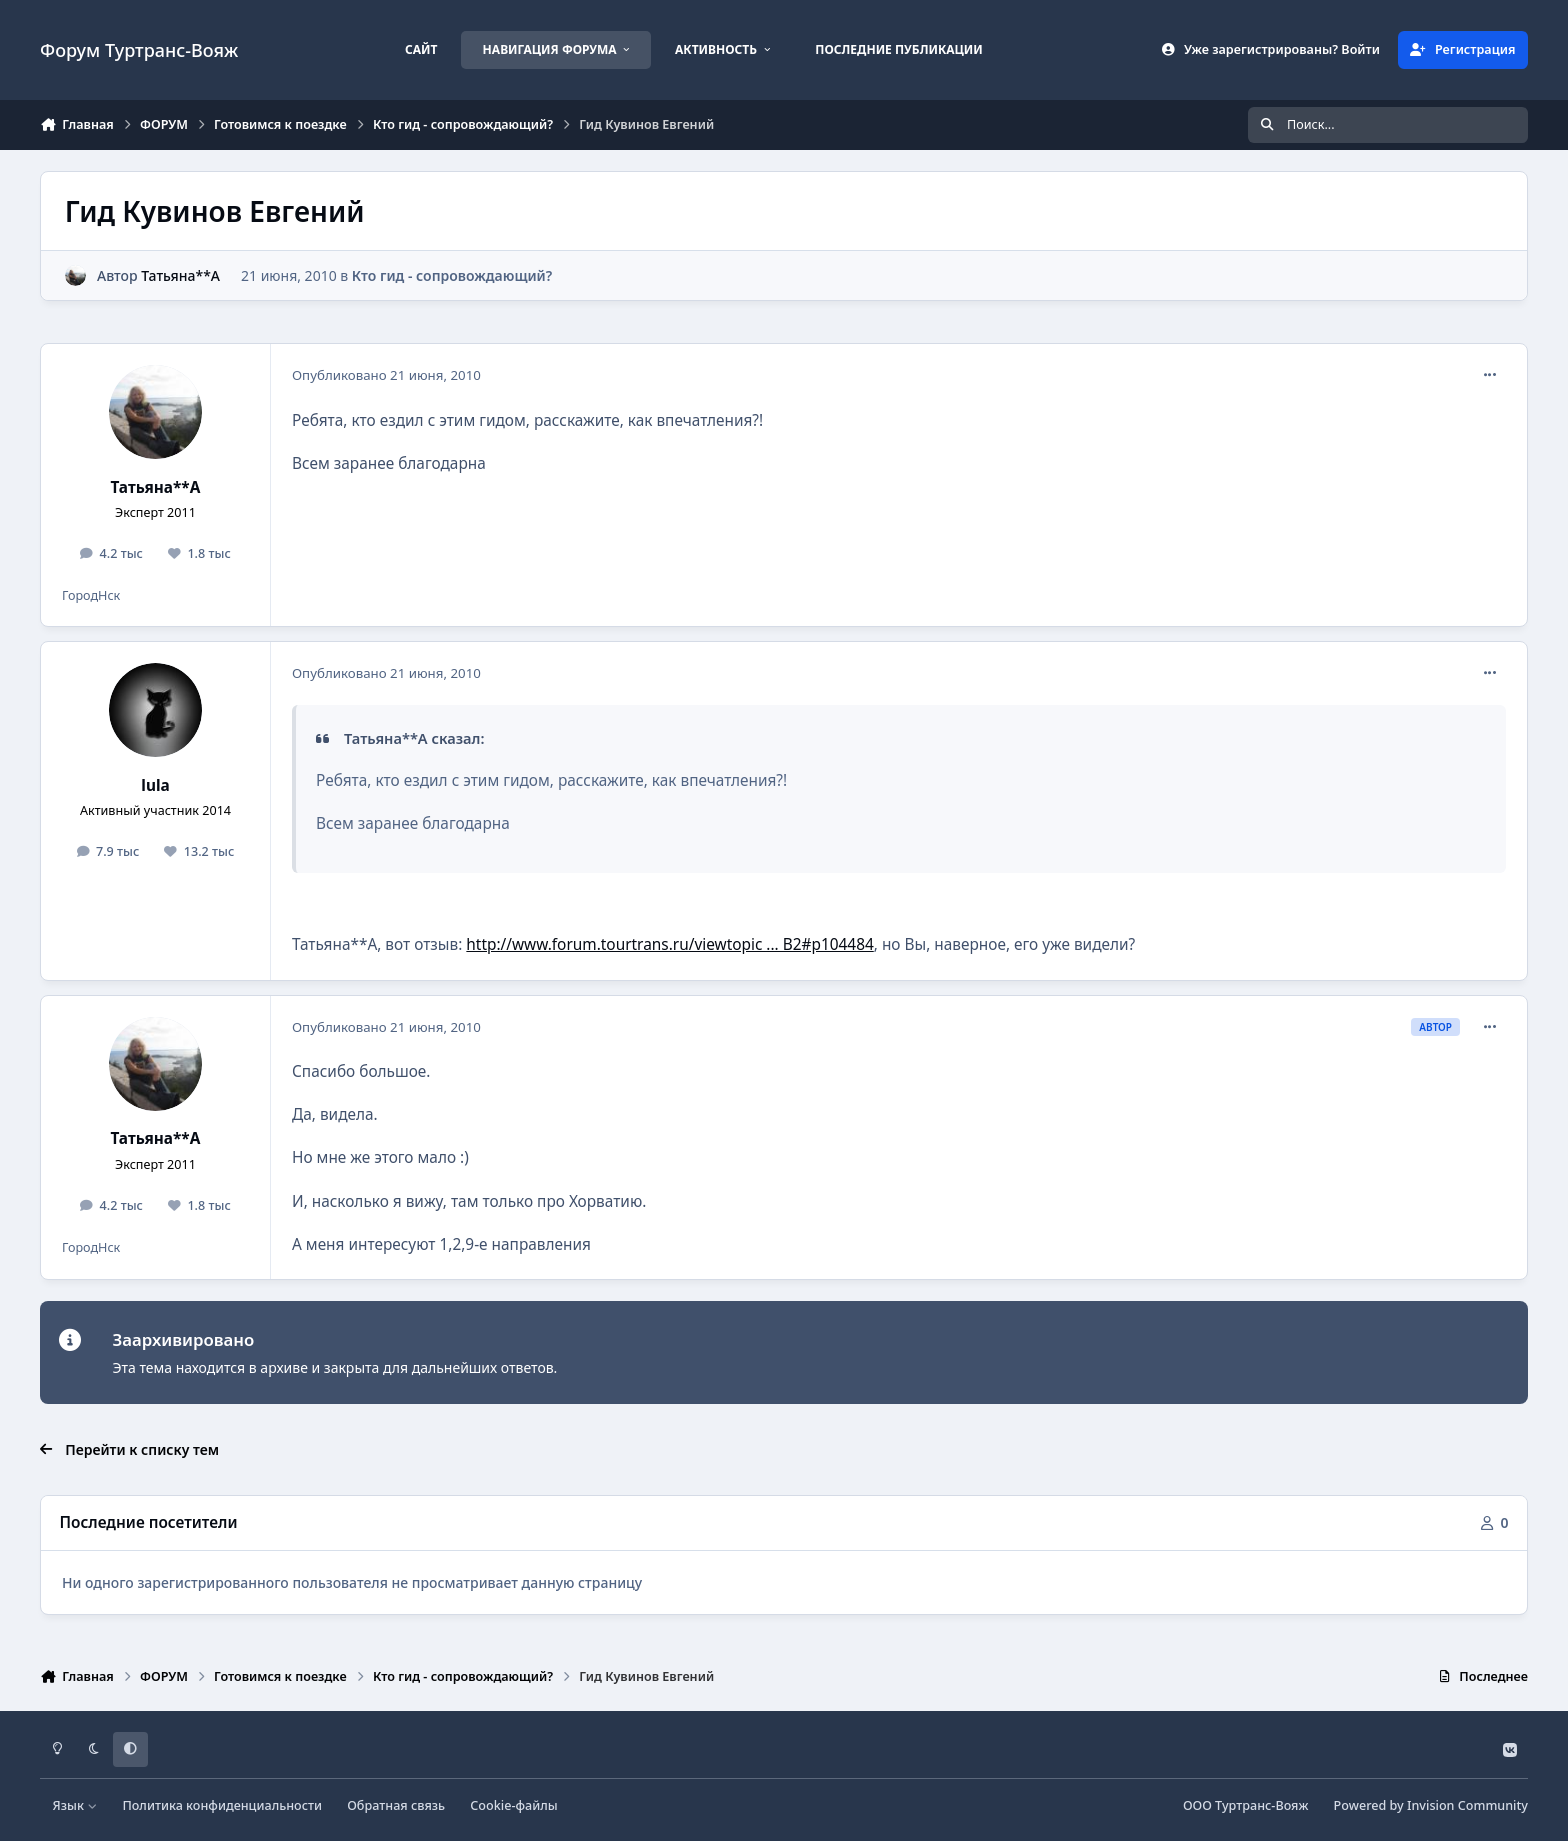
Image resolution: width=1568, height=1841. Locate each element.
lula (155, 785)
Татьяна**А (180, 275)
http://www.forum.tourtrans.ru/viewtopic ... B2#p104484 (669, 944)
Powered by (1431, 1805)
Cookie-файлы (513, 1805)
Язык (75, 1805)
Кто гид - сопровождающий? (452, 275)
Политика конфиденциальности (222, 1805)
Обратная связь (396, 1805)
